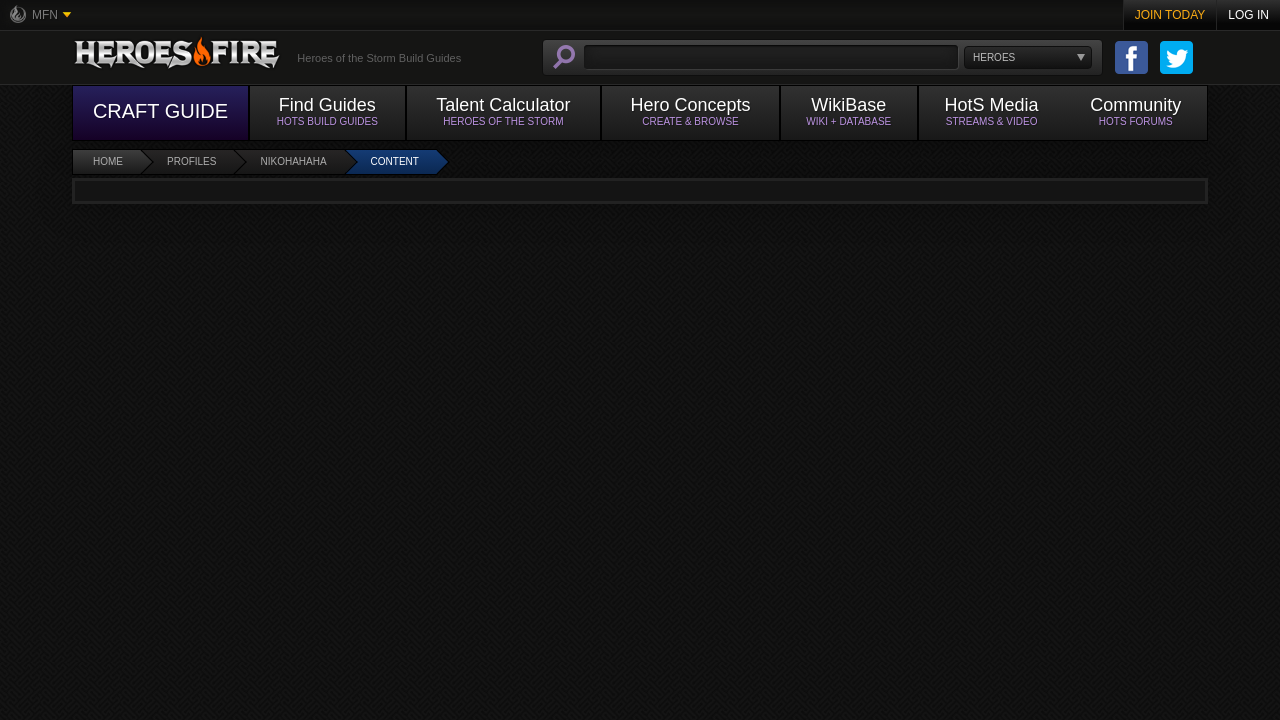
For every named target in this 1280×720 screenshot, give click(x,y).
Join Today (1170, 15)
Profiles (191, 161)
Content (395, 161)
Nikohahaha (293, 161)
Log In (1248, 15)
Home (108, 161)
